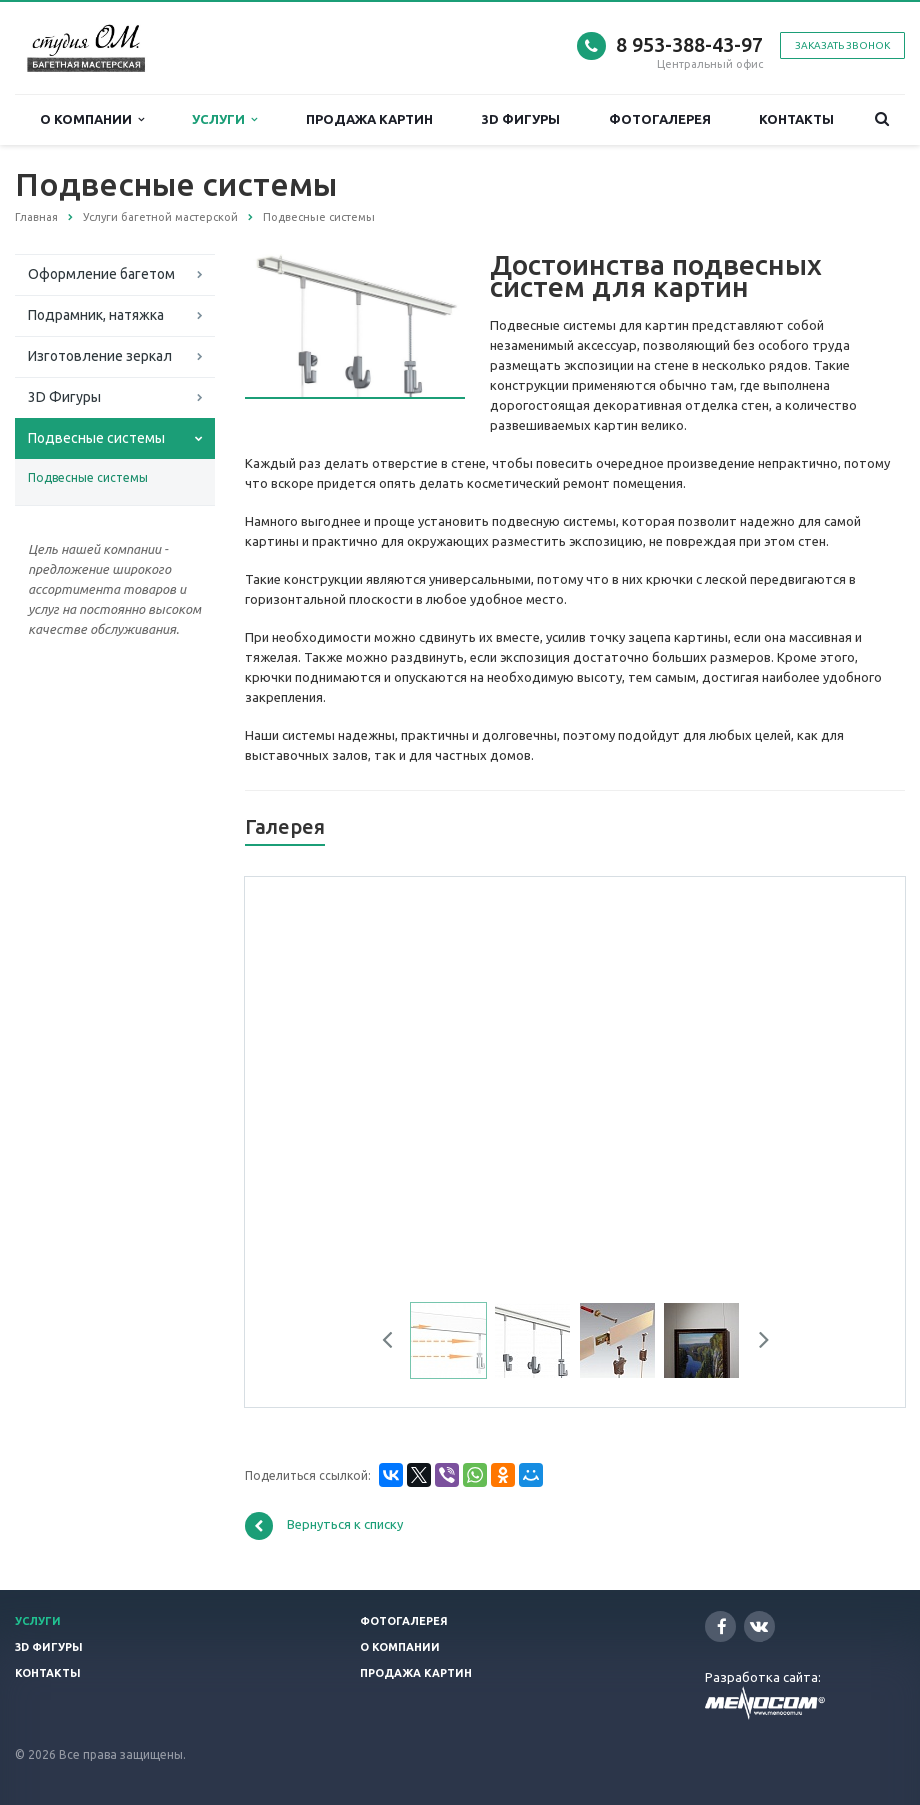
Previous (395, 1343)
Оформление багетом (101, 274)
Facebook (722, 1626)
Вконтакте (759, 1625)
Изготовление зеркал (100, 356)
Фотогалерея (660, 119)
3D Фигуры (64, 397)
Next (757, 1343)
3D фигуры (521, 119)
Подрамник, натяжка (96, 315)
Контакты (796, 119)
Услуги (224, 119)
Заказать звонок (842, 45)
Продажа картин (369, 119)
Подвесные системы (96, 438)
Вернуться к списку (324, 1526)
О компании (92, 119)
